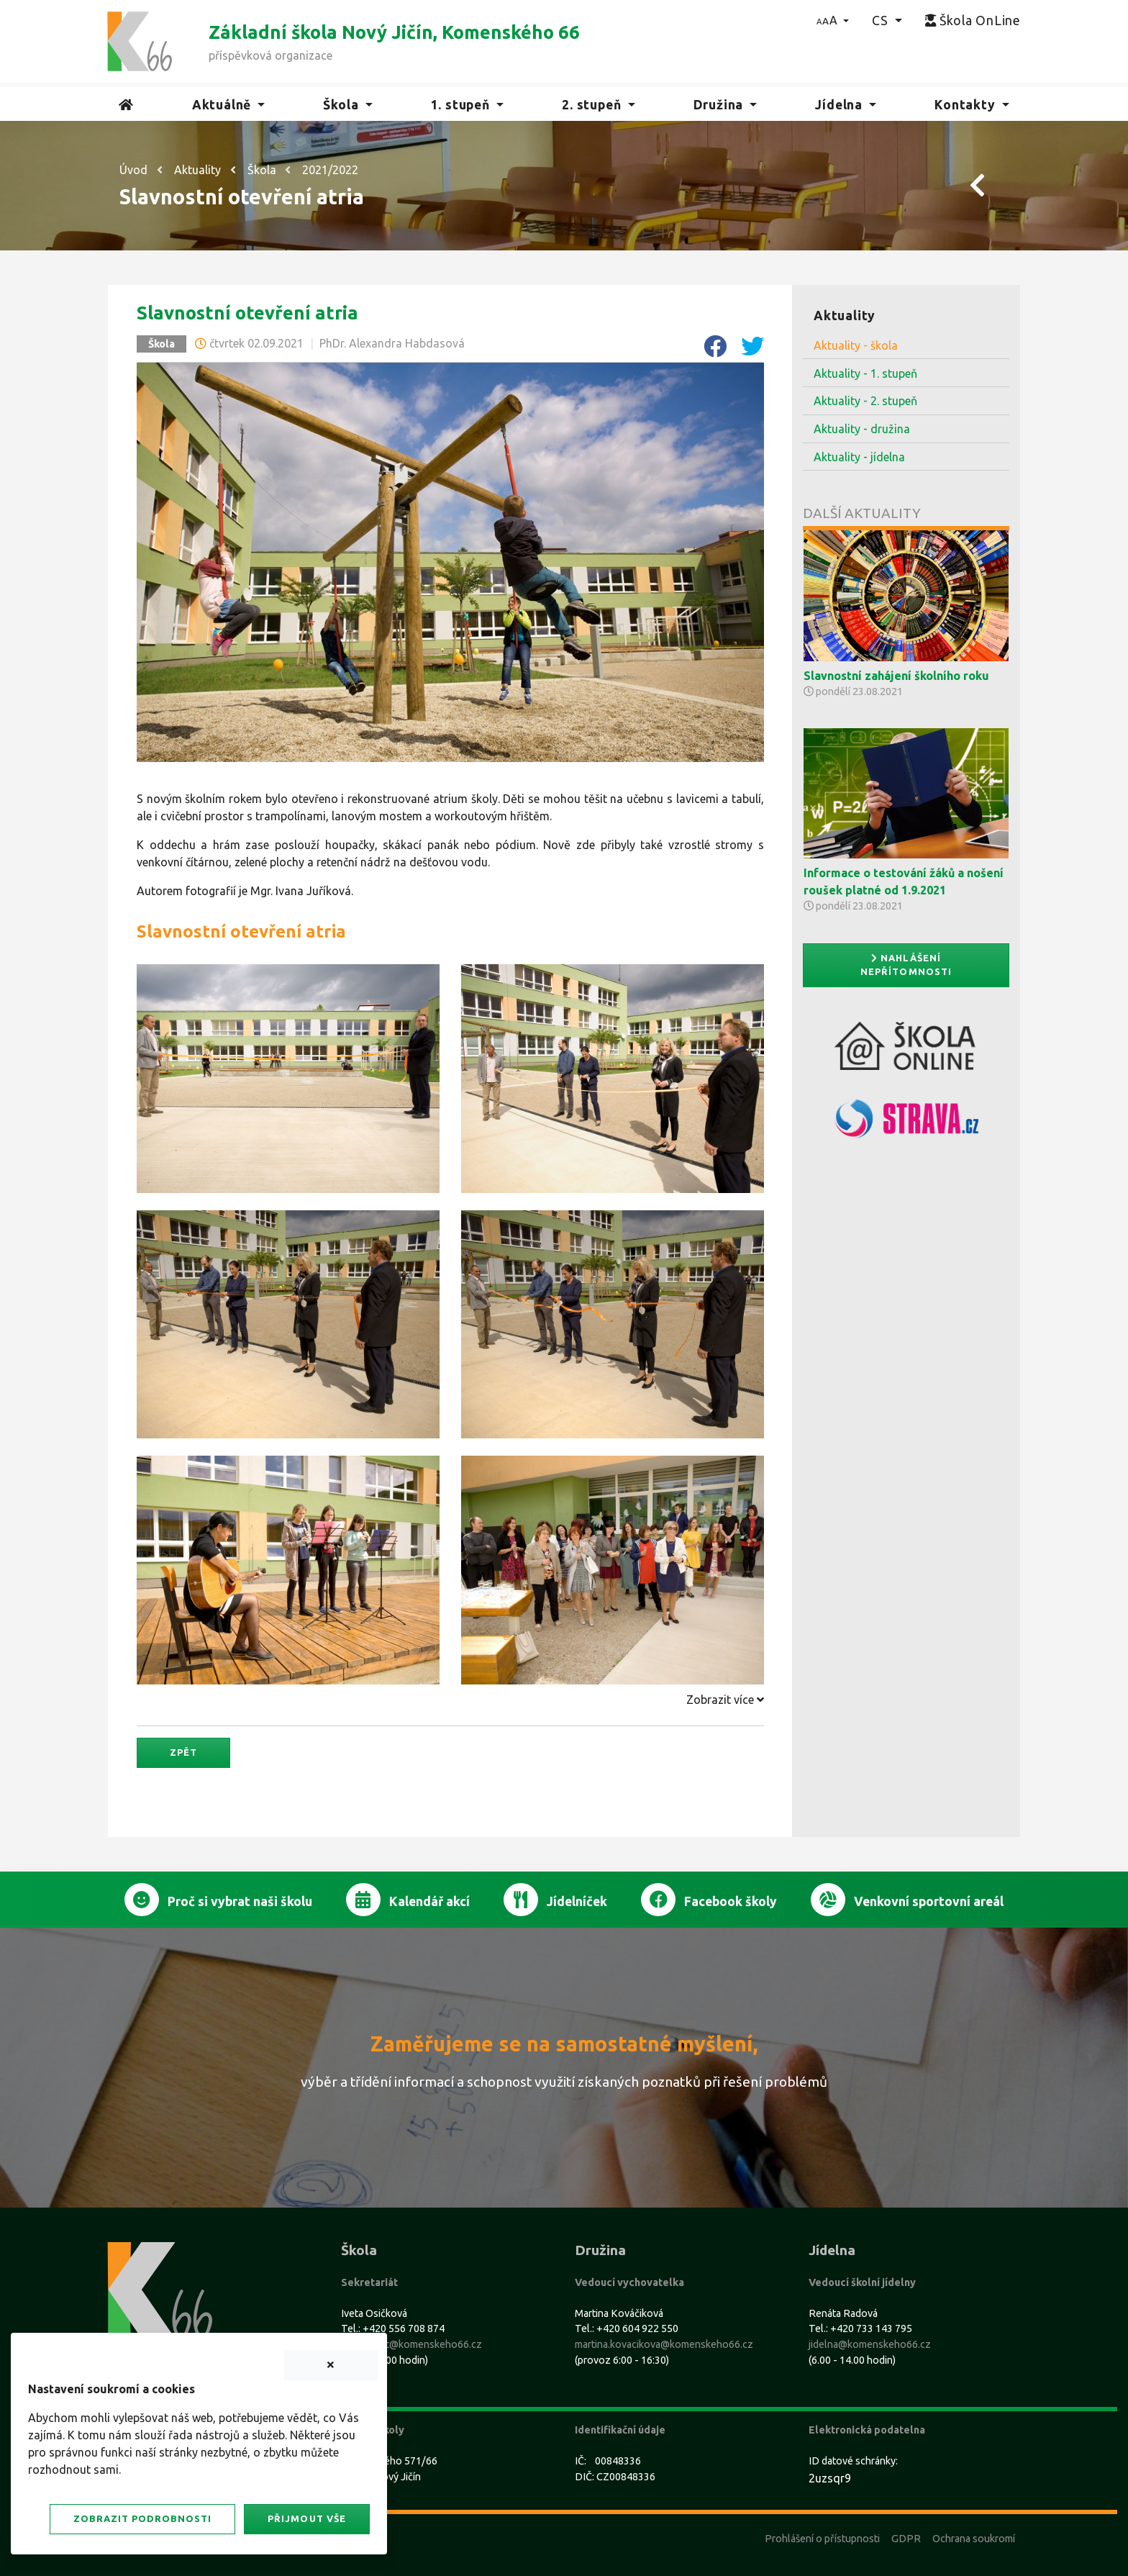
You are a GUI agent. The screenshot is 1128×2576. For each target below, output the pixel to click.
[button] (832, 20)
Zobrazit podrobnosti (142, 2518)
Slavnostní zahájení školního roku (896, 675)
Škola (261, 169)
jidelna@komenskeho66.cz (870, 2344)
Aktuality (197, 169)
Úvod (133, 169)
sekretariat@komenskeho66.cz (411, 2344)
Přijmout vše (306, 2518)
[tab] (450, 1699)
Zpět (183, 1752)
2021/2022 (330, 169)
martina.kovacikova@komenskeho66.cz (664, 2344)
